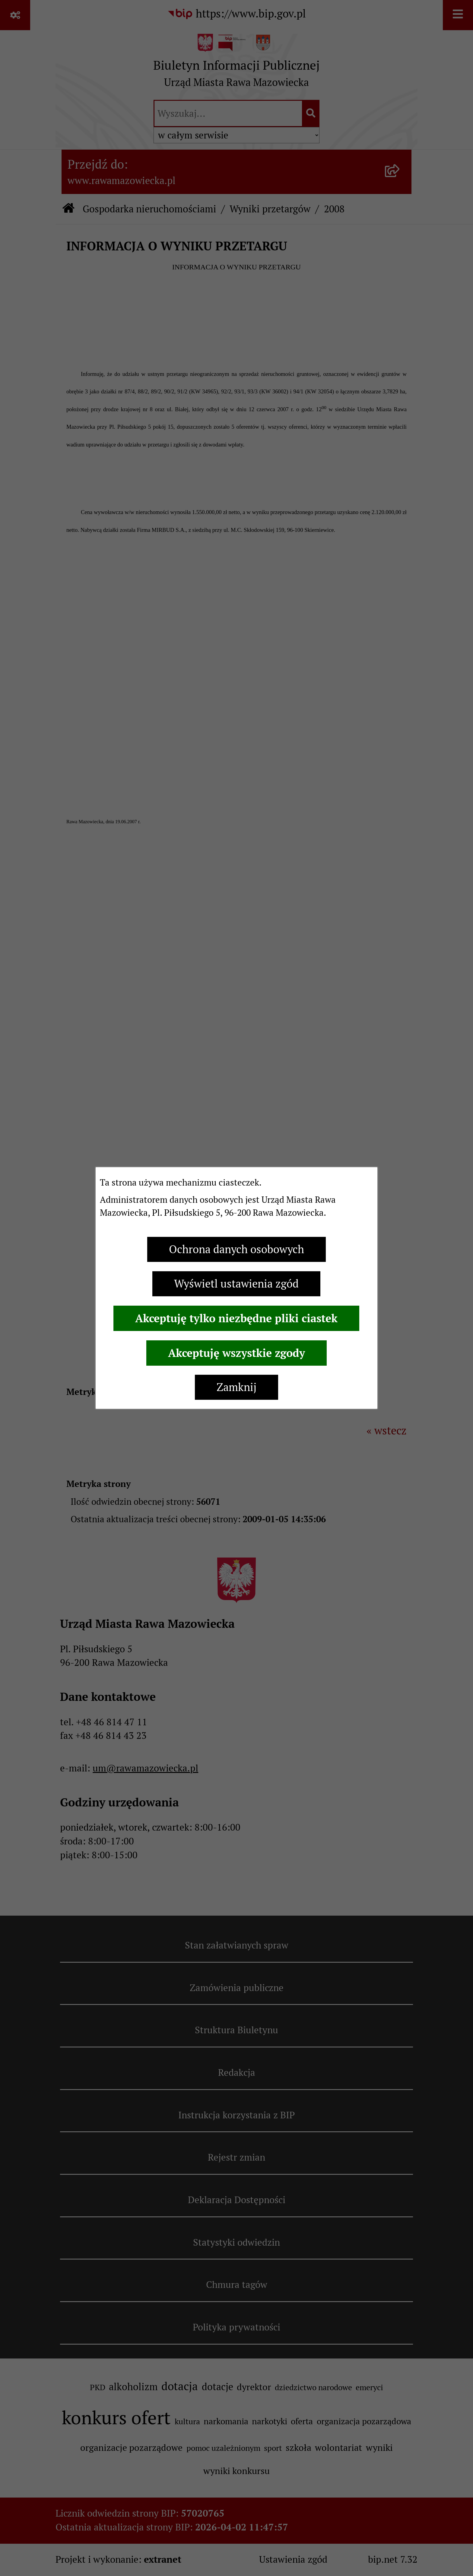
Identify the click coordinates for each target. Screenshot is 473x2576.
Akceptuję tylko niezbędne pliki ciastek (236, 1318)
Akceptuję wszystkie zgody (236, 1353)
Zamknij (236, 1387)
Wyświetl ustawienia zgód (236, 1284)
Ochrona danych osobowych (236, 1249)
